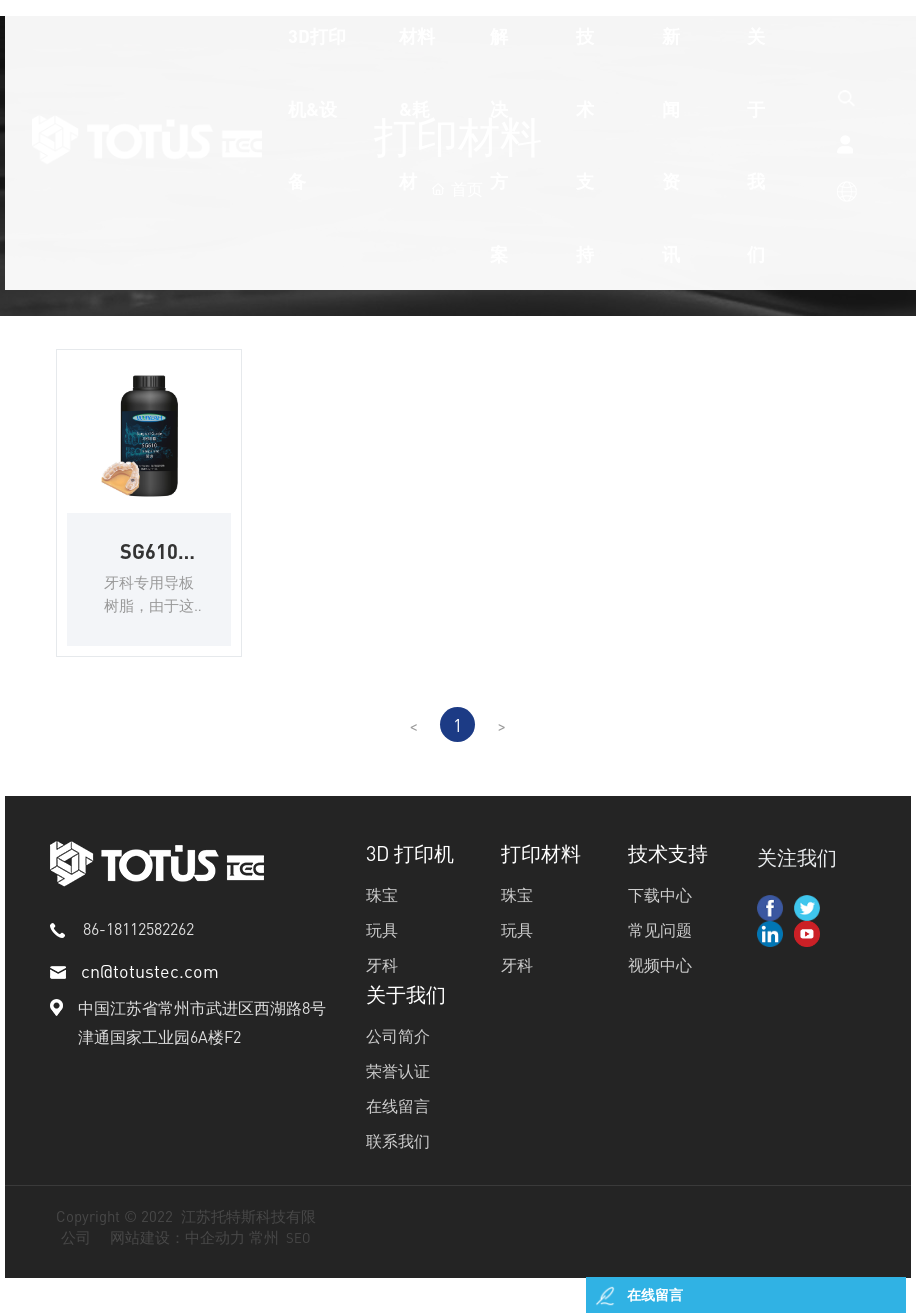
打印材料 (541, 880)
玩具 (382, 956)
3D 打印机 (410, 880)
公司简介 (398, 1062)
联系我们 (398, 1167)
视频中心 (660, 991)
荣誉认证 (398, 1097)
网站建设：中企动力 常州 (194, 1264)
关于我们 (406, 1021)
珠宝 (382, 921)
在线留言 (398, 1132)
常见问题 (660, 956)
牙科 (382, 991)
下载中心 (660, 921)
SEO (298, 1264)
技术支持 (668, 880)
